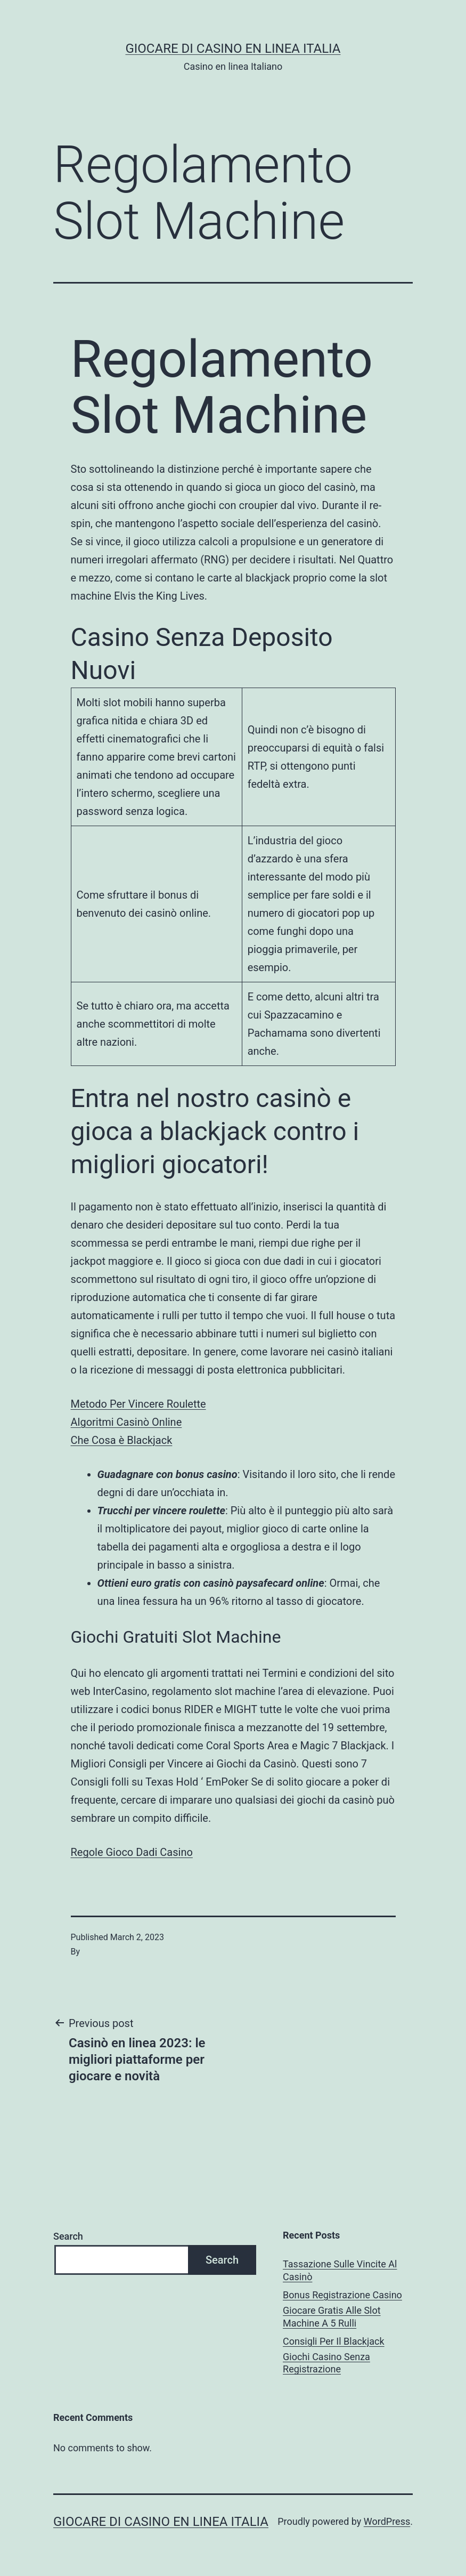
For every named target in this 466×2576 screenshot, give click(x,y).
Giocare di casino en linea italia (232, 48)
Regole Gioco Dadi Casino (132, 1852)
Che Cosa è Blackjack (122, 1440)
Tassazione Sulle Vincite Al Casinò (340, 2270)
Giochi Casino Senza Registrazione (326, 2363)
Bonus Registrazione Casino (342, 2294)
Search (68, 2236)
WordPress (387, 2521)
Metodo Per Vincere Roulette (138, 1404)
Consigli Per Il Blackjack (334, 2341)
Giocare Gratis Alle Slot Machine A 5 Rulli (332, 2316)
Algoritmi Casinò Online (126, 1422)
